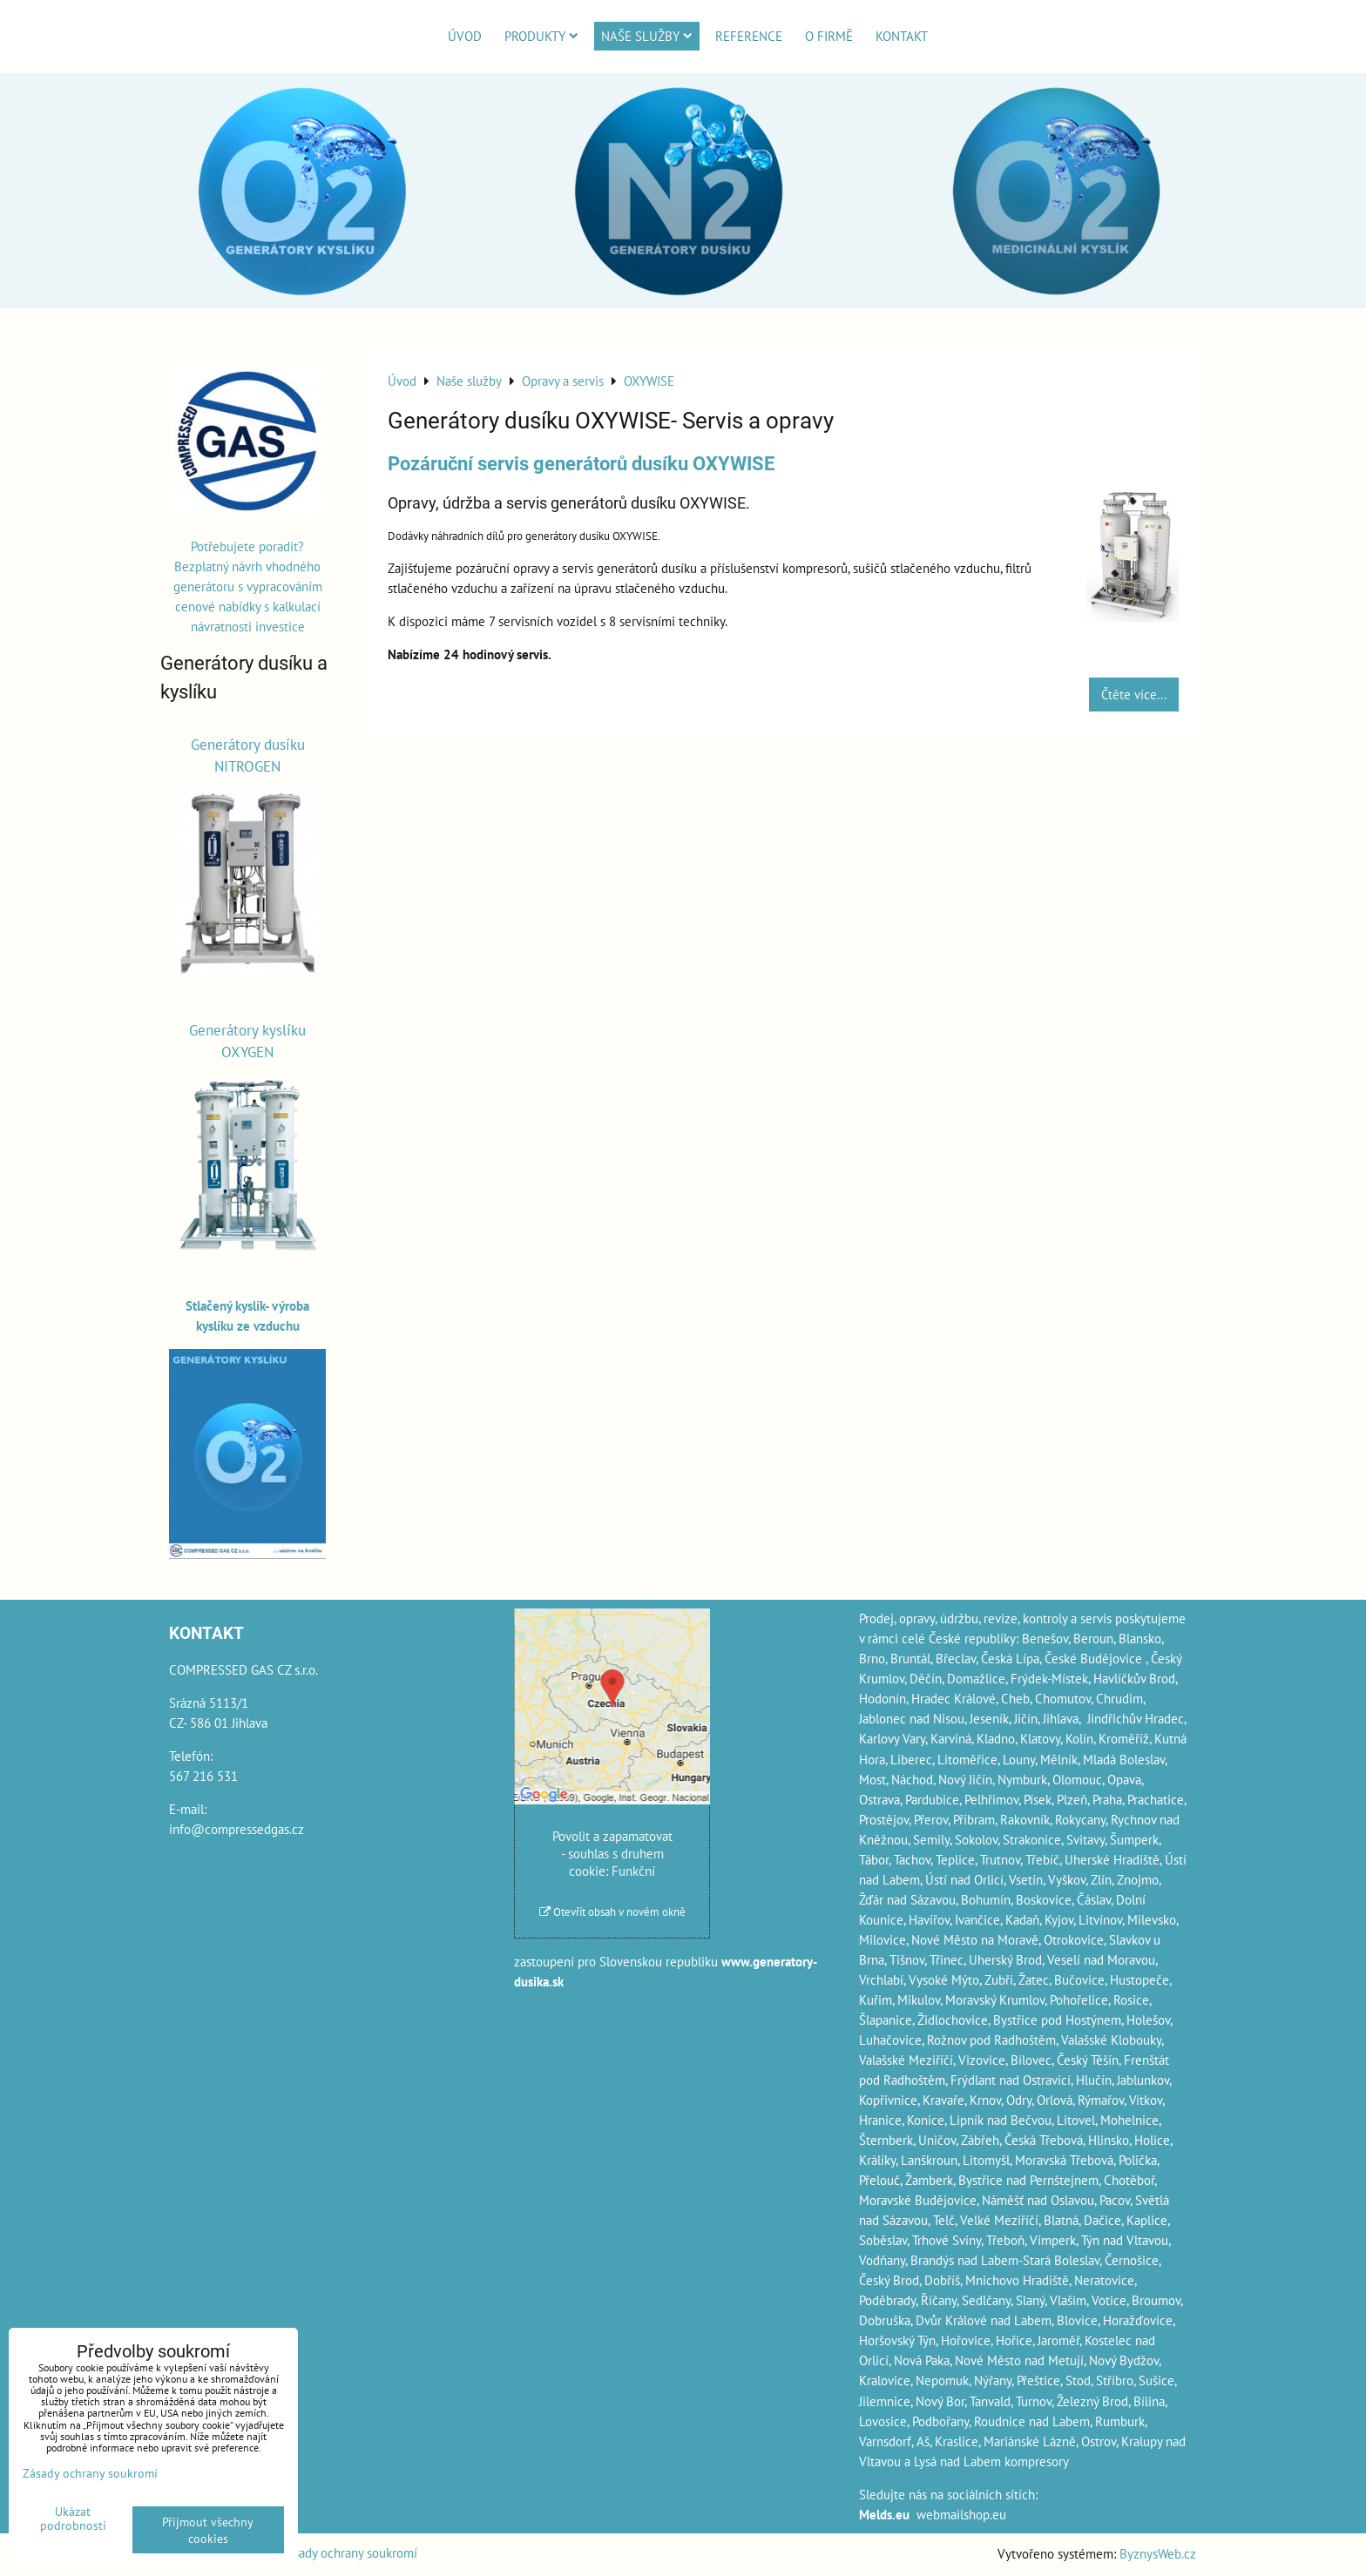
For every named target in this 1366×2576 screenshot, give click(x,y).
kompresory (1036, 2461)
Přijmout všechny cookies (208, 2529)
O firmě (829, 35)
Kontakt (902, 35)
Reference (748, 35)
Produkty (541, 35)
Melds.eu (884, 2514)
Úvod (465, 35)
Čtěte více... (1134, 694)
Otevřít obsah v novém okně (612, 1912)
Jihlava (1061, 1718)
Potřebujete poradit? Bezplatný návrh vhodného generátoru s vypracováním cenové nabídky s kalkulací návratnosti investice (247, 586)
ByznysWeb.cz (1157, 2553)
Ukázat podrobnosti (73, 2518)
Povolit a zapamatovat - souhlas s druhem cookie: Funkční (612, 1853)
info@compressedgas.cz (236, 1829)
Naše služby (647, 35)
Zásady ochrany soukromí (349, 2552)
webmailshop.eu (961, 2514)
